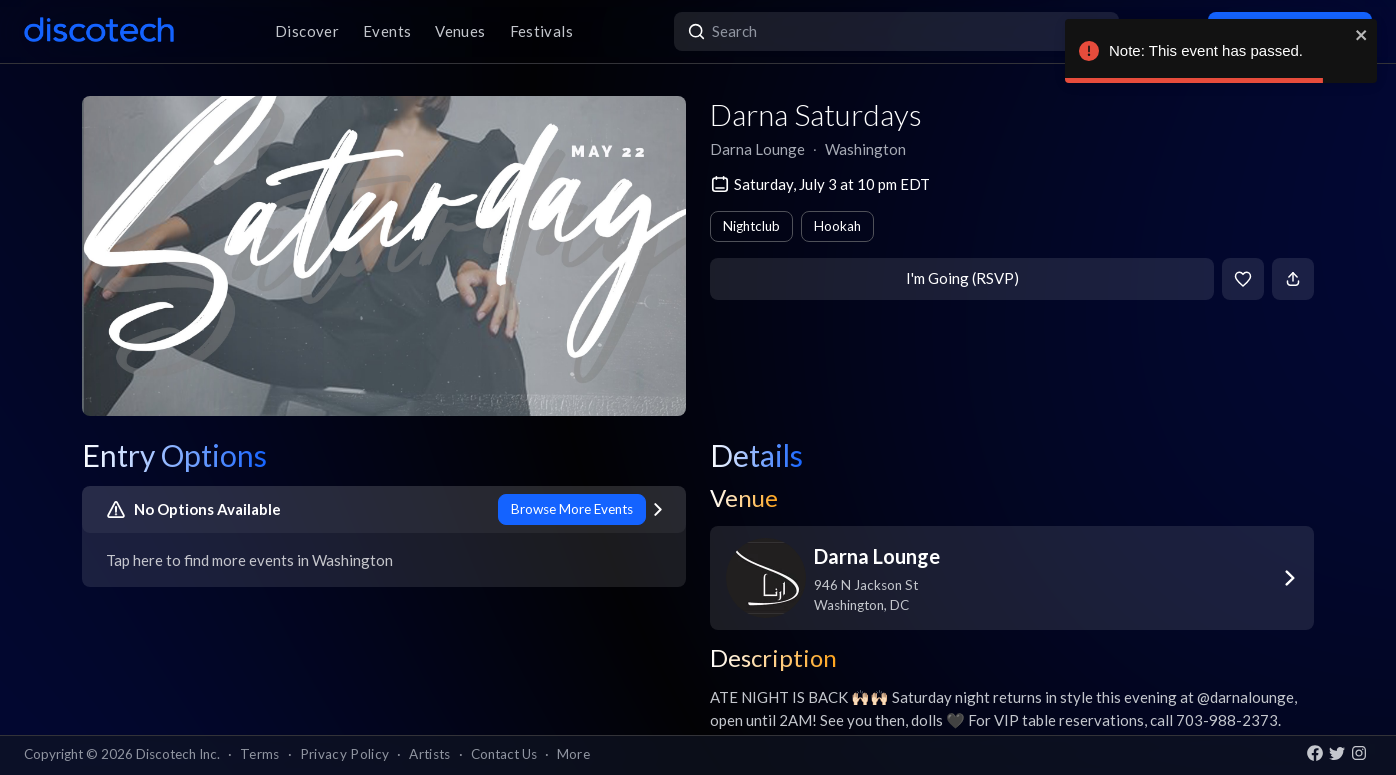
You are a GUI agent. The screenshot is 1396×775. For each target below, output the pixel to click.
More (573, 754)
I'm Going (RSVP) (962, 278)
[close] (1362, 35)
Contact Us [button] (504, 754)
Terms (260, 754)
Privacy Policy (345, 754)
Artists (429, 754)
